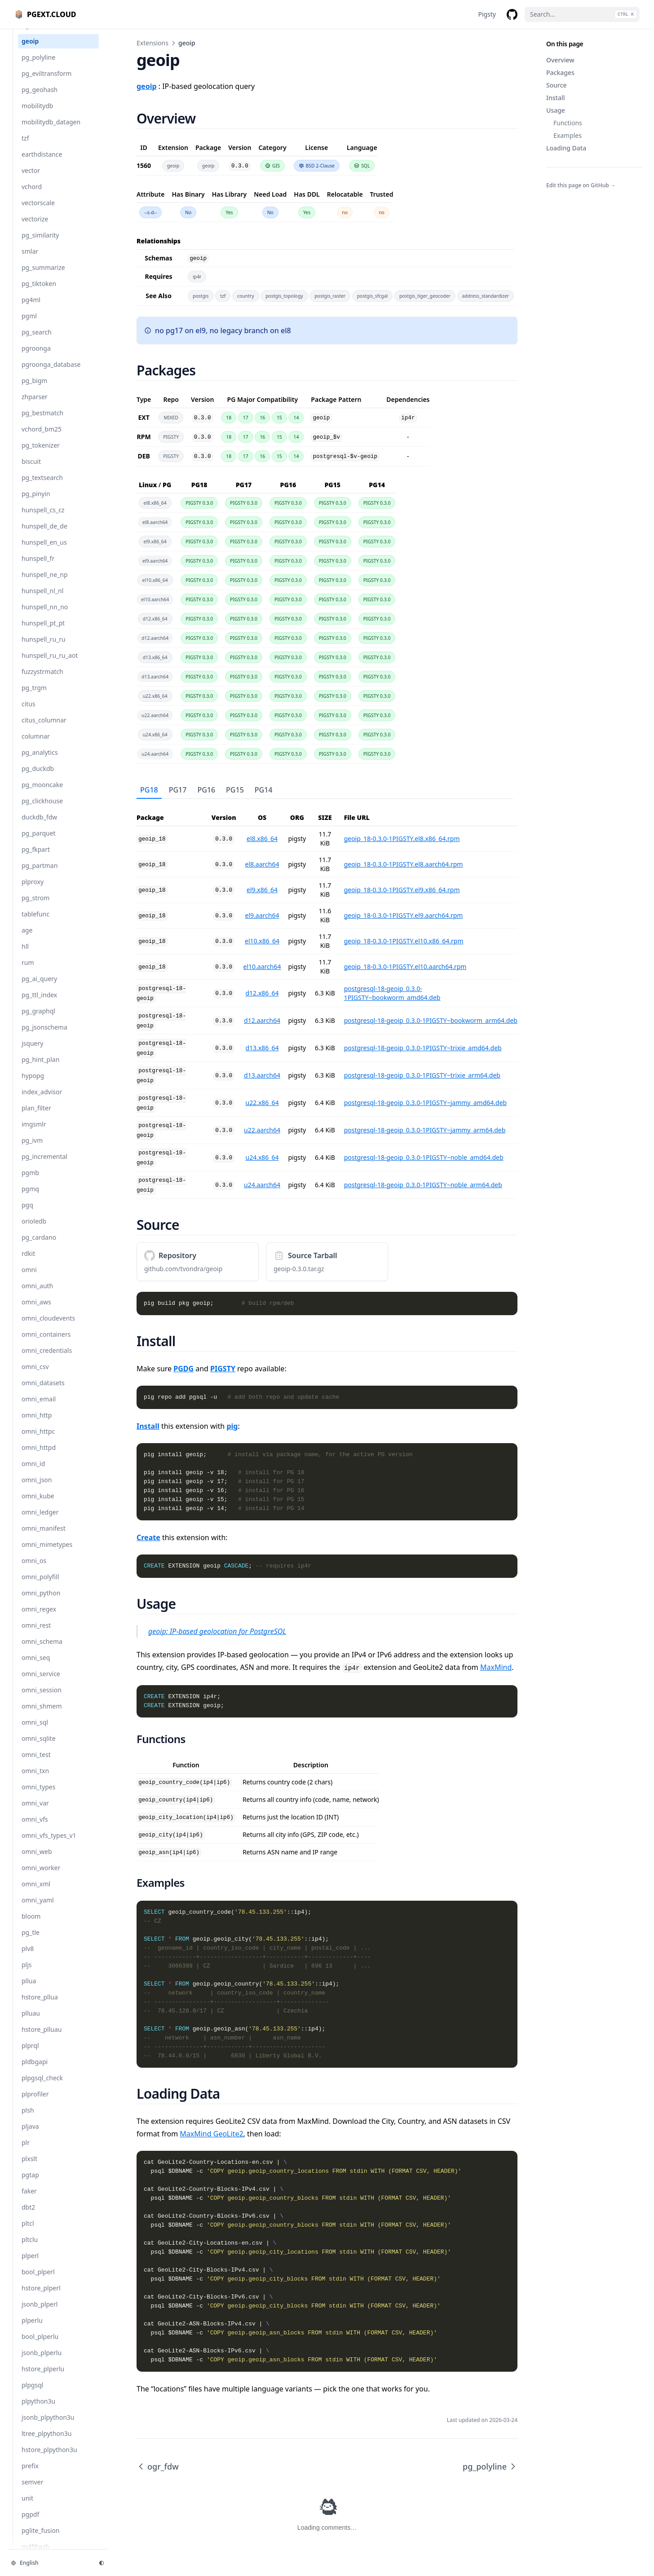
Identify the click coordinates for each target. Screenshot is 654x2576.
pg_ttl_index (39, 1004)
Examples (567, 135)
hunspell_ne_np (45, 583)
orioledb (34, 1230)
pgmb (30, 1181)
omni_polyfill (40, 1585)
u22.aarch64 (262, 1130)
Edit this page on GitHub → (581, 185)
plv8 (28, 1957)
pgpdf (30, 2523)
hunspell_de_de (44, 535)
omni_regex (39, 1618)
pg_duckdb (38, 777)
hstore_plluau (42, 2038)
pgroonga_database (51, 373)
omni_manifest (44, 1537)
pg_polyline (38, 66)
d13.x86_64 (262, 1048)
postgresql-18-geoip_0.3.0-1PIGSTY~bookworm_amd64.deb (392, 993)
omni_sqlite (39, 1747)
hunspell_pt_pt (43, 632)
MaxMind (496, 1667)
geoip (30, 50)
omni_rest (36, 1634)
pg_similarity (40, 244)
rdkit (28, 1262)
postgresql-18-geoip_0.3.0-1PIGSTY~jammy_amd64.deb (425, 1102)
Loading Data (566, 148)
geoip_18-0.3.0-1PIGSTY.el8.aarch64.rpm (403, 864)
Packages (560, 72)
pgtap (30, 2184)
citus (28, 713)
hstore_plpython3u (49, 2458)
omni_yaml (38, 1909)
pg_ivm (32, 1149)
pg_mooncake (42, 793)
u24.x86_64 (261, 1157)
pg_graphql (38, 1020)
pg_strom (35, 907)
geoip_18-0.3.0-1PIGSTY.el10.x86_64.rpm (404, 941)
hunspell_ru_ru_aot (50, 664)
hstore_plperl (41, 2297)
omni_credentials (47, 1359)
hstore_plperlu (43, 2377)
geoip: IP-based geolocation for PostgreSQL (217, 1631)
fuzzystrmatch (42, 680)
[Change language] (49, 2563)
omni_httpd (39, 1456)
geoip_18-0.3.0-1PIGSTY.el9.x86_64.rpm (402, 889)
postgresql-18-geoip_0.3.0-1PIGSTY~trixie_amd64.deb (423, 1048)
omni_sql (35, 1731)
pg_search (37, 341)
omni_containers (46, 1343)
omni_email (39, 1408)
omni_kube (38, 1505)
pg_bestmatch (42, 422)
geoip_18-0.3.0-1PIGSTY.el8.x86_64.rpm (402, 838)
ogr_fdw (34, 34)
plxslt (29, 2167)
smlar (30, 260)
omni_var (35, 1812)
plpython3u (38, 2410)
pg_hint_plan (40, 1068)
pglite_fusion (41, 2539)
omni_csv (35, 1375)
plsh (28, 2119)
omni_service (41, 1682)
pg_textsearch (42, 486)
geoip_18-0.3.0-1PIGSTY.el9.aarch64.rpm (403, 915)
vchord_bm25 (42, 438)
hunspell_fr (38, 567)
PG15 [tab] (235, 790)
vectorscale (38, 211)
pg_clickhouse (42, 810)
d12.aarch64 (262, 1020)
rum (28, 971)
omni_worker (41, 1876)
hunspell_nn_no (45, 616)
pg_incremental (44, 1165)
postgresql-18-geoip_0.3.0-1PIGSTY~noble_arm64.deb (423, 1184)
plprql (30, 2054)
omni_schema (42, 1650)
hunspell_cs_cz (43, 519)
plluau (31, 2022)
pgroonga (36, 357)
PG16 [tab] (206, 790)
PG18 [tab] (149, 790)
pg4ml (31, 308)
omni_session (42, 1699)
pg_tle (31, 1941)
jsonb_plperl (39, 2313)
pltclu (30, 2248)
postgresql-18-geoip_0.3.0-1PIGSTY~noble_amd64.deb (424, 1157)
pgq (27, 1214)
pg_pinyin (36, 502)
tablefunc (35, 923)
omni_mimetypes (47, 1553)
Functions (567, 123)
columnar (36, 745)
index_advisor (42, 1100)
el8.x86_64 (262, 838)
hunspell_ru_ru (44, 648)
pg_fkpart (36, 858)
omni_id (33, 1472)
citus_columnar (44, 729)
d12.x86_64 (262, 993)
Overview (560, 60)
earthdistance (42, 163)
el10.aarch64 (262, 966)
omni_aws (36, 1311)
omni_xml (36, 1893)
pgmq (30, 1197)
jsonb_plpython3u (48, 2426)
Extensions (152, 43)
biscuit (31, 470)
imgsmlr (34, 1133)
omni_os (34, 1569)
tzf (25, 147)
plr (26, 2151)
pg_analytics (40, 761)
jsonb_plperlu (42, 2361)
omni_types (38, 1796)
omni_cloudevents (48, 1327)
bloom (31, 1925)
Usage (555, 110)
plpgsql (32, 2394)
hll (25, 955)
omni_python (41, 1602)
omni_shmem (42, 1715)
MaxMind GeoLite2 (211, 2134)
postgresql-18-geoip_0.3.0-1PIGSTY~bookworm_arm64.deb (430, 1020)
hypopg (33, 1084)
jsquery (32, 1052)
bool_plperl (38, 2281)
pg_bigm (34, 389)
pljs (27, 1973)
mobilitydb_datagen (51, 131)
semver (32, 2491)
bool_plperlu (40, 2345)
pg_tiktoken (39, 292)
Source (556, 85)
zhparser (35, 405)
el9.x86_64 (262, 889)
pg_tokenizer (41, 454)
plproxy (33, 890)
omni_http (37, 1424)
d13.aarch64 (262, 1075)
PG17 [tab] (178, 790)
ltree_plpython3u (46, 2442)
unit (27, 2507)
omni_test (36, 1763)
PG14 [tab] (264, 790)
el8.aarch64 (262, 864)
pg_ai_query (39, 987)
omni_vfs (35, 1828)
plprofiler (35, 2103)
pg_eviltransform (46, 82)
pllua (29, 1990)
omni (29, 1278)
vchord (32, 195)
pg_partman (39, 874)
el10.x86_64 (262, 941)
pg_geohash (39, 98)
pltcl (28, 2232)
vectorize (35, 228)
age (27, 939)
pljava (30, 2135)
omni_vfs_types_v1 (49, 1844)
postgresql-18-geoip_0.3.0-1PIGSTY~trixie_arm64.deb (422, 1075)
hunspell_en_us (44, 551)
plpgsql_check (42, 2087)
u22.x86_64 (261, 1102)
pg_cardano (39, 1246)
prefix (30, 2474)
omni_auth (37, 1294)
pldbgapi (35, 2070)
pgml (29, 325)
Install (555, 97)
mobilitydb (37, 114)
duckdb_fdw (39, 826)
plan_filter (36, 1117)
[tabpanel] (327, 999)
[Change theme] (101, 2563)
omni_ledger (40, 1521)
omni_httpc (38, 1440)
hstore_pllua (40, 2006)
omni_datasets (43, 1391)
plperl (30, 2264)
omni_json (37, 1488)
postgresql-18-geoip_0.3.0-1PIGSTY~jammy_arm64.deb (425, 1130)
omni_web (37, 1860)
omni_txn (35, 1779)
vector (31, 179)
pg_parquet (39, 842)
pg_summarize (43, 276)
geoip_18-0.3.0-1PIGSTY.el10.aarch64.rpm (405, 966)
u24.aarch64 (262, 1184)
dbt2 (28, 2216)
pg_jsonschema (44, 1036)
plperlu (32, 2329)
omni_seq (36, 1666)
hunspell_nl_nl (42, 599)
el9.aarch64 (262, 915)
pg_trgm (34, 696)
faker (29, 2200)
